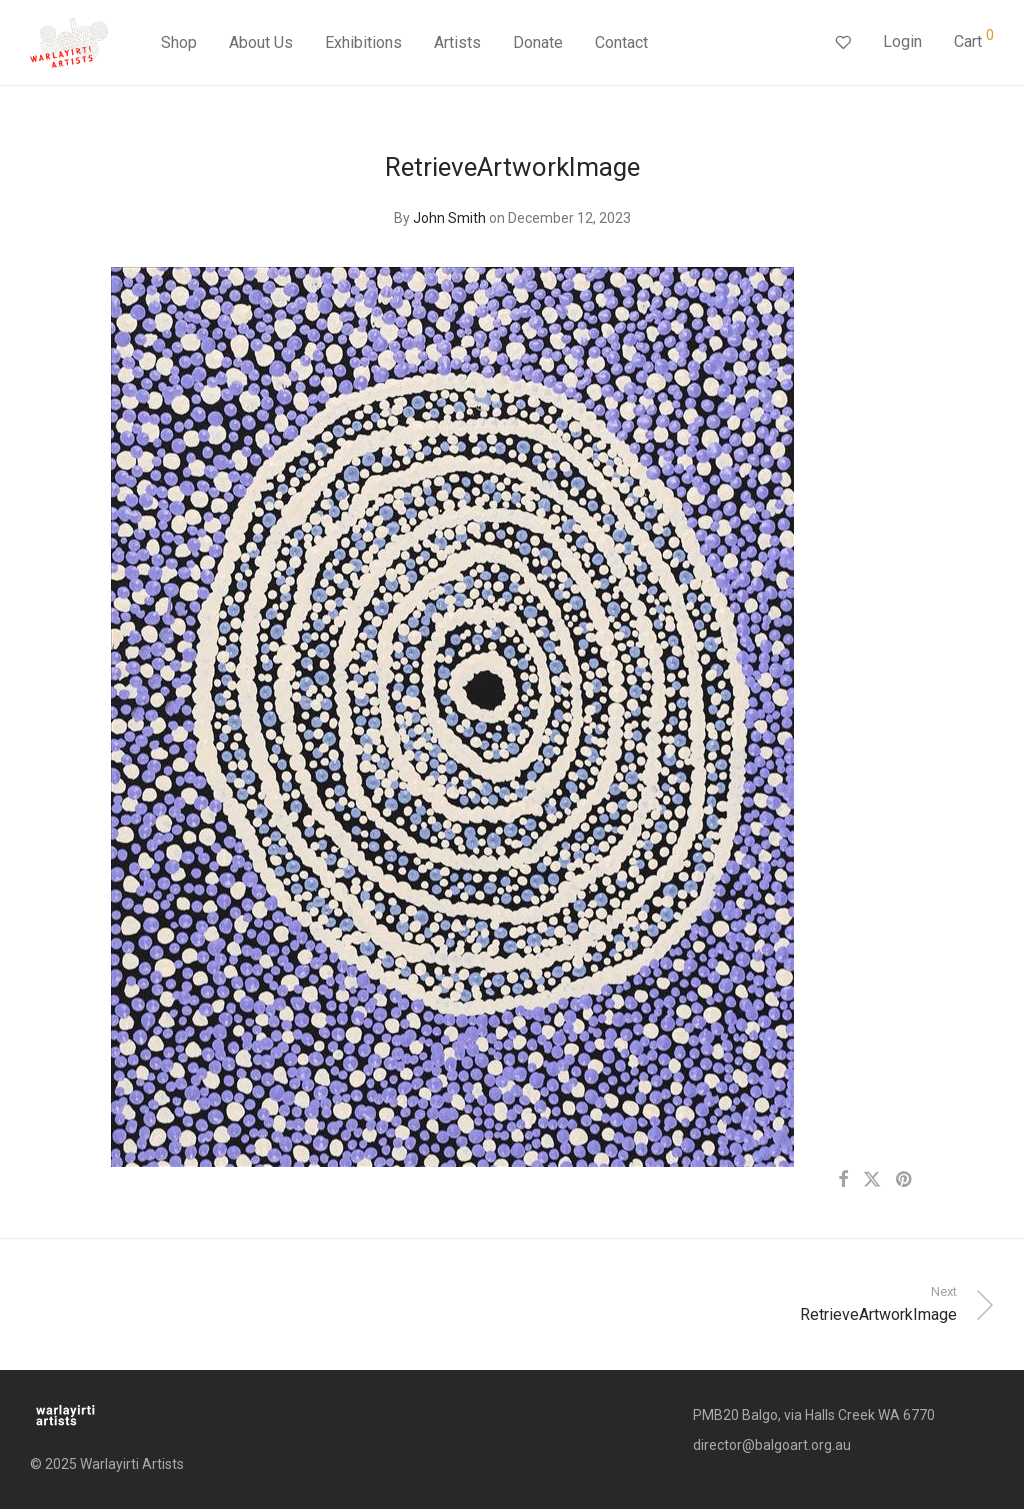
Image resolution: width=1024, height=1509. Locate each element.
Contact (621, 42)
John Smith (449, 218)
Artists (457, 42)
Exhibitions (363, 42)
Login (902, 41)
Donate (538, 42)
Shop (179, 42)
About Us (261, 42)
